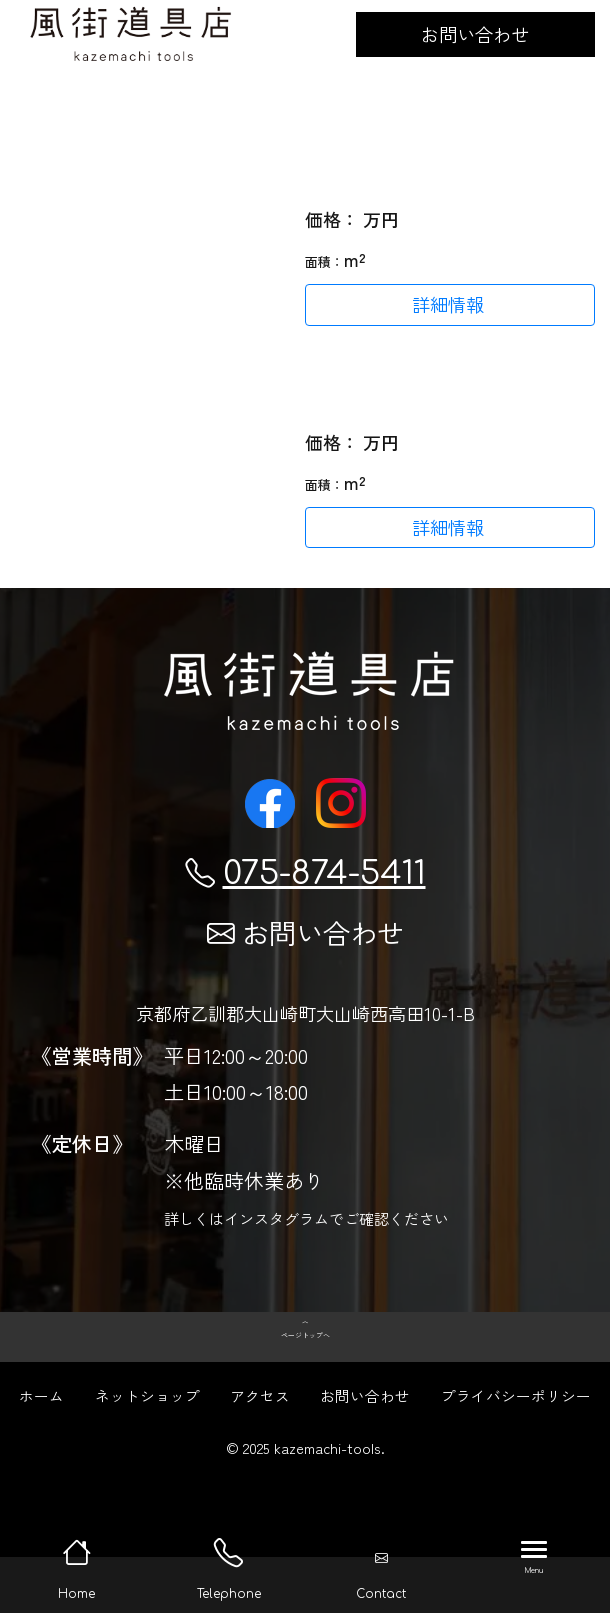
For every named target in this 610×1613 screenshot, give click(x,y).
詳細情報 (448, 304)
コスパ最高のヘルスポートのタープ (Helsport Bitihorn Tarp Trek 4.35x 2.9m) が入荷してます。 (446, 146)
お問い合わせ (475, 34)
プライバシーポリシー (516, 1451)
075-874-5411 (305, 873)
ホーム (41, 1451)
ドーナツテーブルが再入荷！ (422, 393)
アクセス (260, 1451)
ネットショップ (147, 1451)
